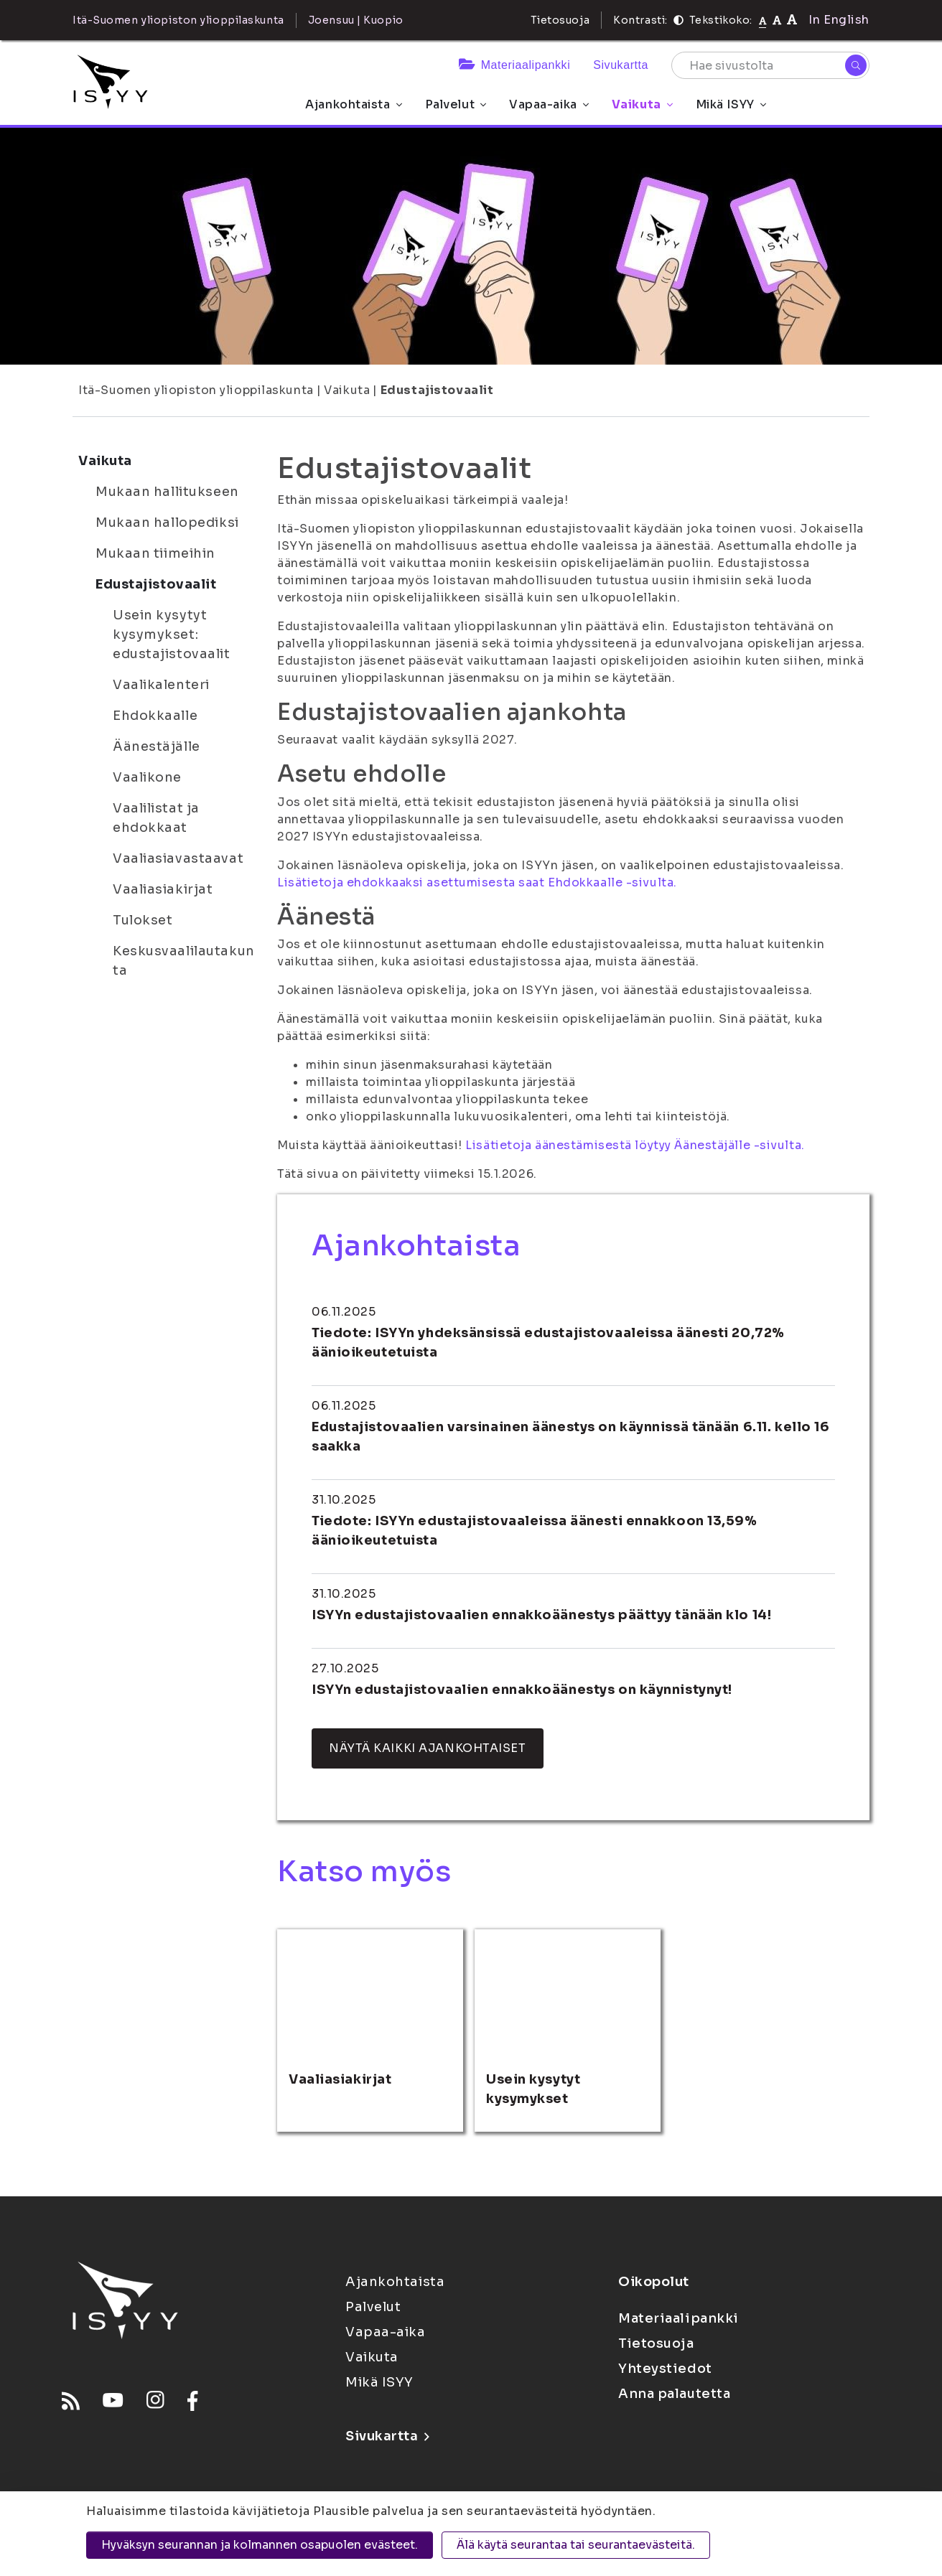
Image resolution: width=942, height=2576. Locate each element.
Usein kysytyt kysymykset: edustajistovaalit (171, 634)
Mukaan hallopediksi (167, 522)
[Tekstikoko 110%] (777, 19)
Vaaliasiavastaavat (178, 858)
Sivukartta (620, 65)
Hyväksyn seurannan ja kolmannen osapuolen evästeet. (259, 2544)
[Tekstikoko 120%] (792, 19)
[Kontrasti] (678, 20)
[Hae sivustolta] (770, 65)
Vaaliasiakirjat (163, 889)
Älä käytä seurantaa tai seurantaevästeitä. (576, 2544)
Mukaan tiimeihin (155, 553)
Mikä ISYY (731, 104)
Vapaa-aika (549, 104)
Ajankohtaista (353, 104)
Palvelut (455, 104)
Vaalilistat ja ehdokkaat (156, 817)
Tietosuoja (560, 20)
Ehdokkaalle (155, 715)
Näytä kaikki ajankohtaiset (427, 1748)
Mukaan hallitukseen (167, 492)
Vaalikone (147, 777)
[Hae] (856, 65)
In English (838, 19)
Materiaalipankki (514, 65)
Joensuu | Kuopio (356, 20)
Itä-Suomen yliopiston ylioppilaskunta (196, 390)
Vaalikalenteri (161, 685)
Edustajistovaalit (437, 390)
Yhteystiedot (665, 2368)
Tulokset (142, 920)
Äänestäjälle (156, 746)
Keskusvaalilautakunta (184, 960)
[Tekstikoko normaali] (763, 20)
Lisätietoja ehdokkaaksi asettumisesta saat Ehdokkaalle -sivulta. (477, 882)
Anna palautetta (674, 2394)
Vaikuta (642, 104)
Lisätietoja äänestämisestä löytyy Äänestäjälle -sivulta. (634, 1145)
